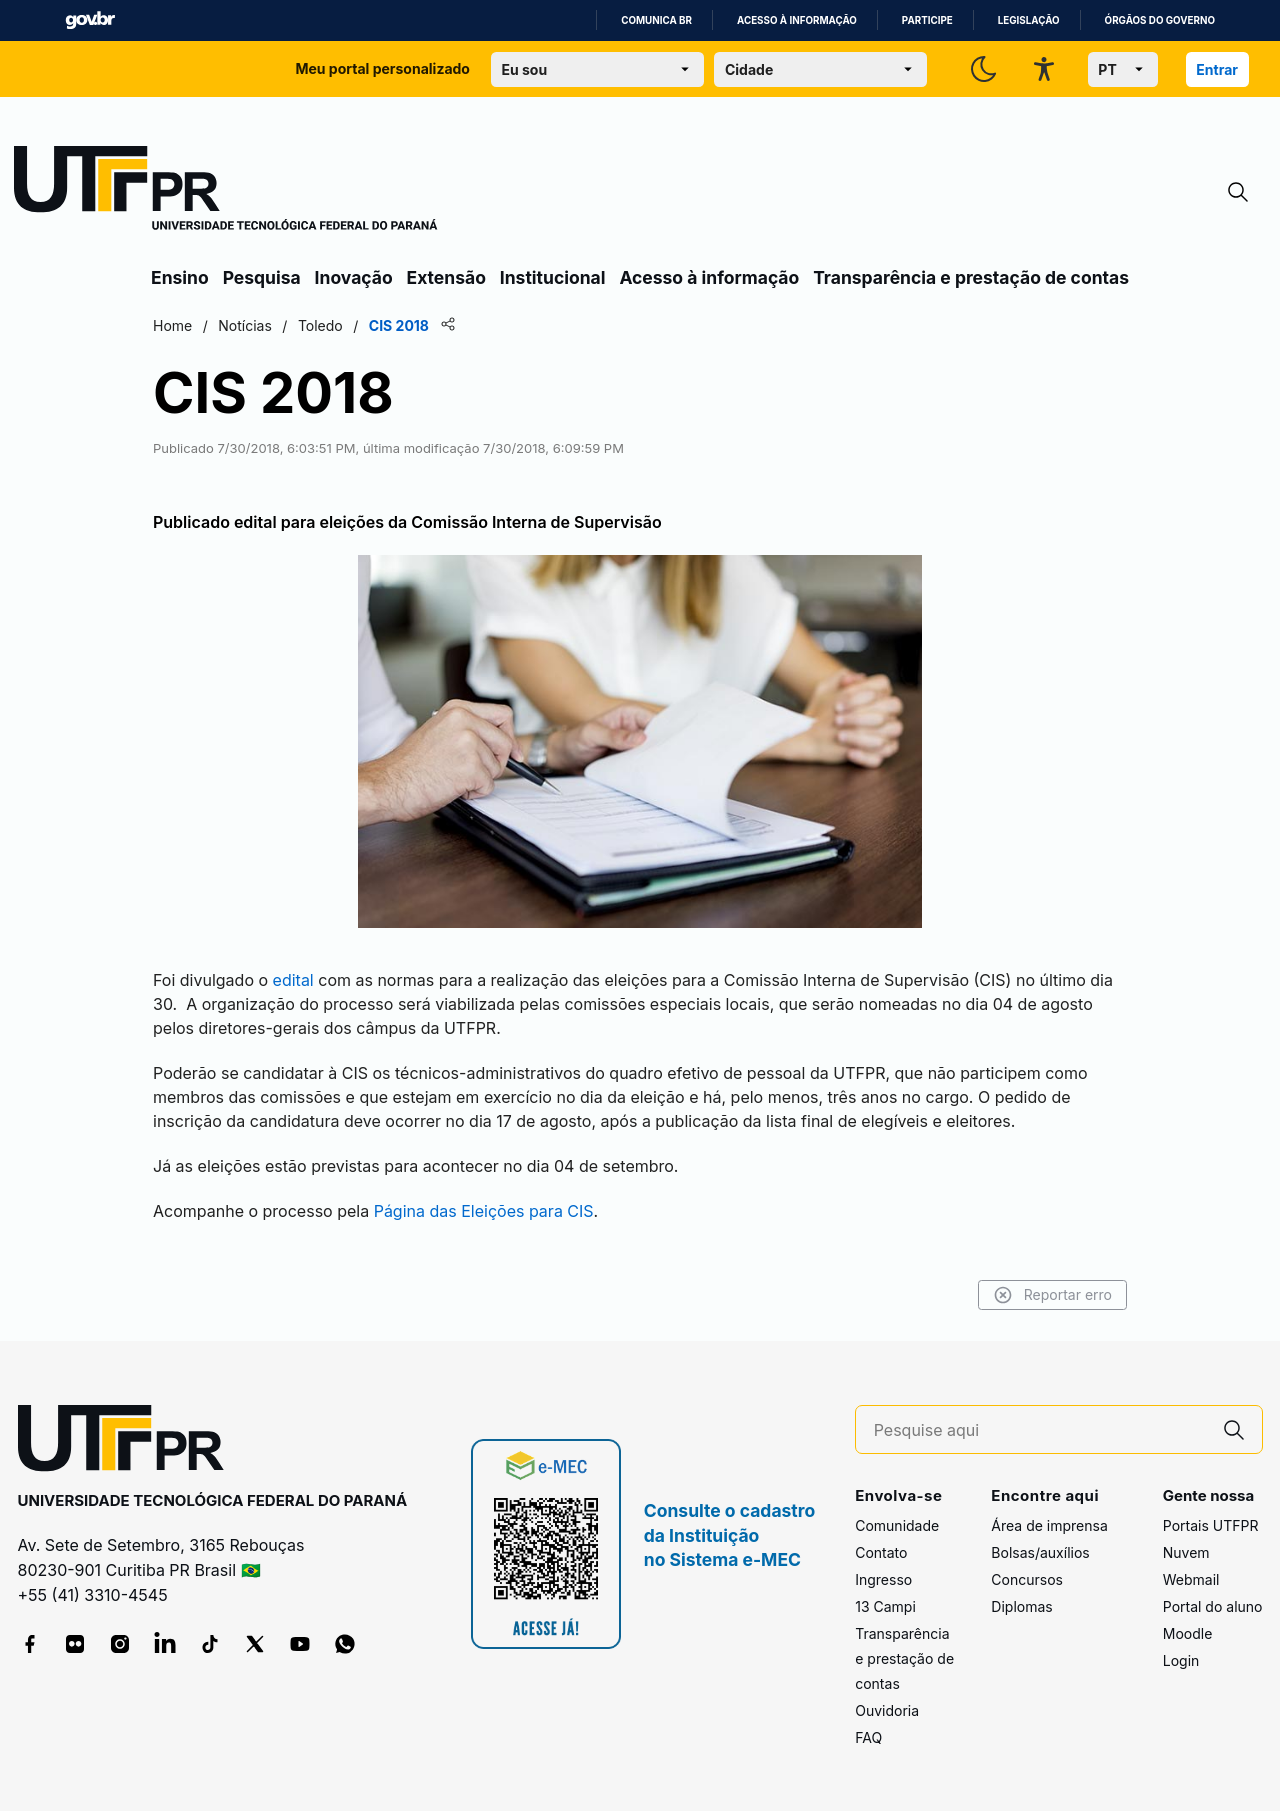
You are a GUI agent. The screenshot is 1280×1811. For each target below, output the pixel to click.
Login (1181, 1660)
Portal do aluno (1213, 1606)
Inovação (354, 277)
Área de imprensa (1049, 1525)
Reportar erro (1052, 1295)
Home (172, 325)
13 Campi (885, 1606)
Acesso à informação (797, 20)
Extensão (446, 277)
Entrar (1217, 69)
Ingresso (883, 1579)
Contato (881, 1552)
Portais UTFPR (1211, 1525)
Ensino (180, 277)
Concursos (1027, 1579)
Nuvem (1186, 1552)
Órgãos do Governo (1160, 20)
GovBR (90, 20)
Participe (927, 20)
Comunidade (897, 1525)
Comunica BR (656, 20)
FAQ (868, 1737)
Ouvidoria (887, 1710)
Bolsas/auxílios (1040, 1552)
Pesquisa (262, 277)
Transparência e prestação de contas (971, 277)
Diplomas (1021, 1606)
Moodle (1188, 1633)
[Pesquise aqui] (1040, 1430)
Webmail (1191, 1579)
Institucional (553, 277)
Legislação (1029, 20)
